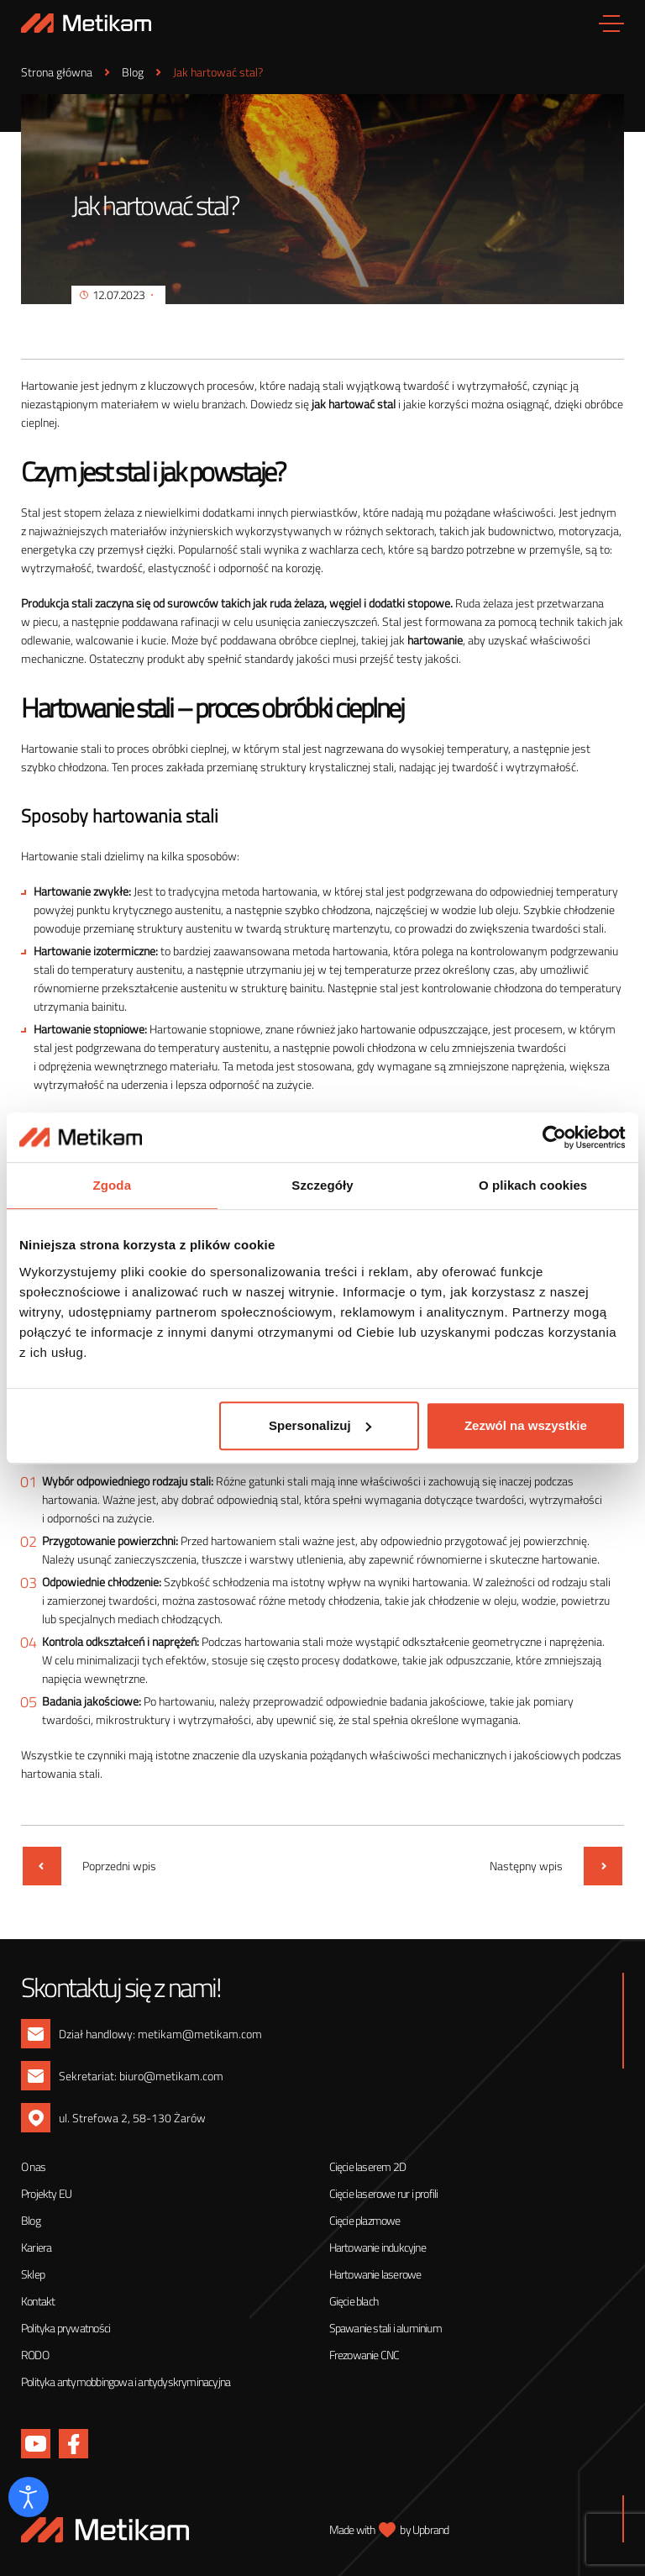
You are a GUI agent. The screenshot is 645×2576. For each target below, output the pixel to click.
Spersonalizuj (320, 1425)
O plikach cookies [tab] (533, 1186)
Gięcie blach (353, 2301)
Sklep (33, 2274)
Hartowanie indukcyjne (377, 2247)
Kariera (36, 2247)
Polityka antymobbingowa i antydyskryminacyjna (125, 2381)
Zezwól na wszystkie (525, 1425)
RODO (35, 2354)
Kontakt (38, 2301)
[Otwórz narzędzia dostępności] (28, 2497)
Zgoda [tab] (112, 1186)
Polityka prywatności (65, 2328)
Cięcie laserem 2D (367, 2166)
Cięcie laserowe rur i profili (383, 2193)
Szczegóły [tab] (322, 1186)
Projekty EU (46, 2193)
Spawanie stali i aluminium (385, 2328)
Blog (30, 2220)
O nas (33, 2166)
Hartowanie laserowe (375, 2274)
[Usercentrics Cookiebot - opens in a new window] (552, 1137)
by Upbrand (424, 2529)
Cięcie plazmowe (365, 2220)
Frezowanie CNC (364, 2354)
